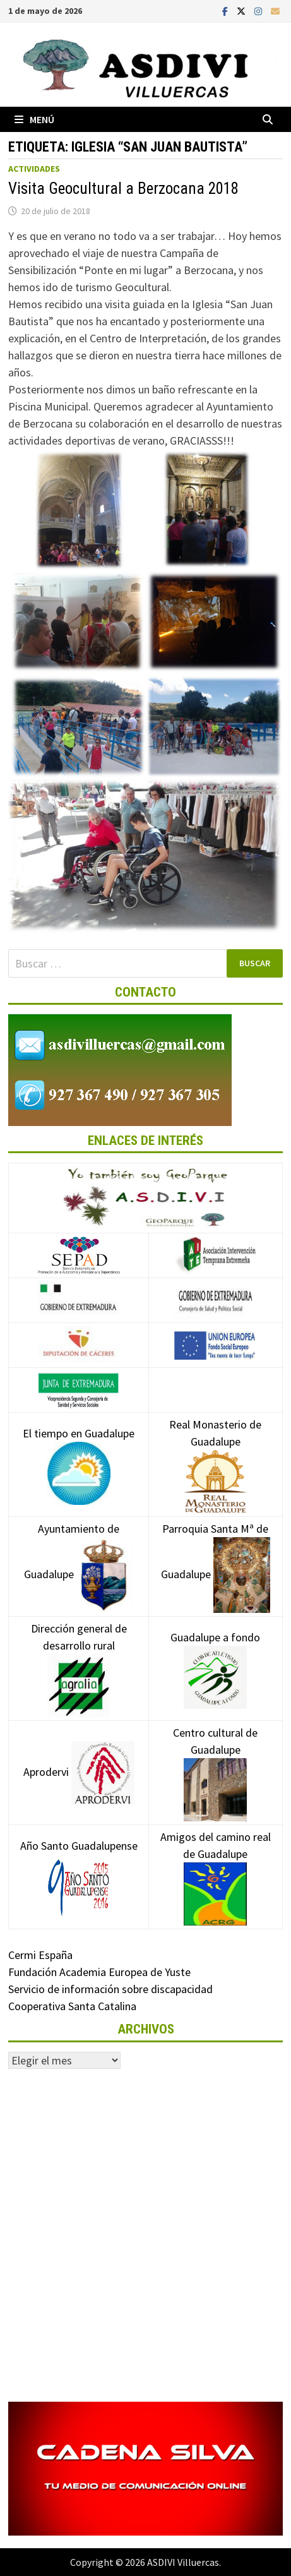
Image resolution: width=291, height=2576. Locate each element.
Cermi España (40, 1955)
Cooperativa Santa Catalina (72, 2006)
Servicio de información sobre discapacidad (110, 1989)
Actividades (34, 168)
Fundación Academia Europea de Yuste (99, 1972)
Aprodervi (78, 1771)
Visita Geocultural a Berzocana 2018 (123, 188)
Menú (34, 119)
